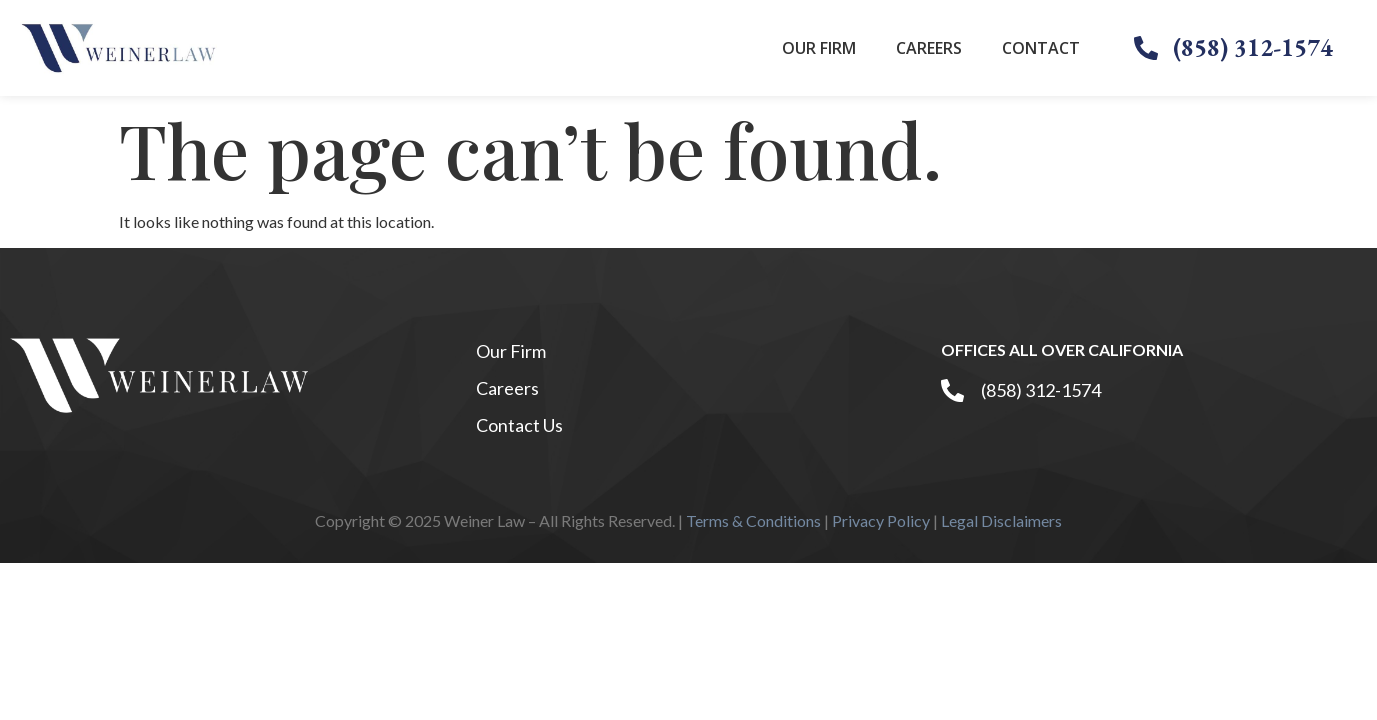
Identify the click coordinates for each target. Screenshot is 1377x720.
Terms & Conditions (753, 520)
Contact (1041, 48)
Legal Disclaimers (1001, 520)
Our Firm (819, 48)
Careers (929, 48)
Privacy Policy (881, 520)
